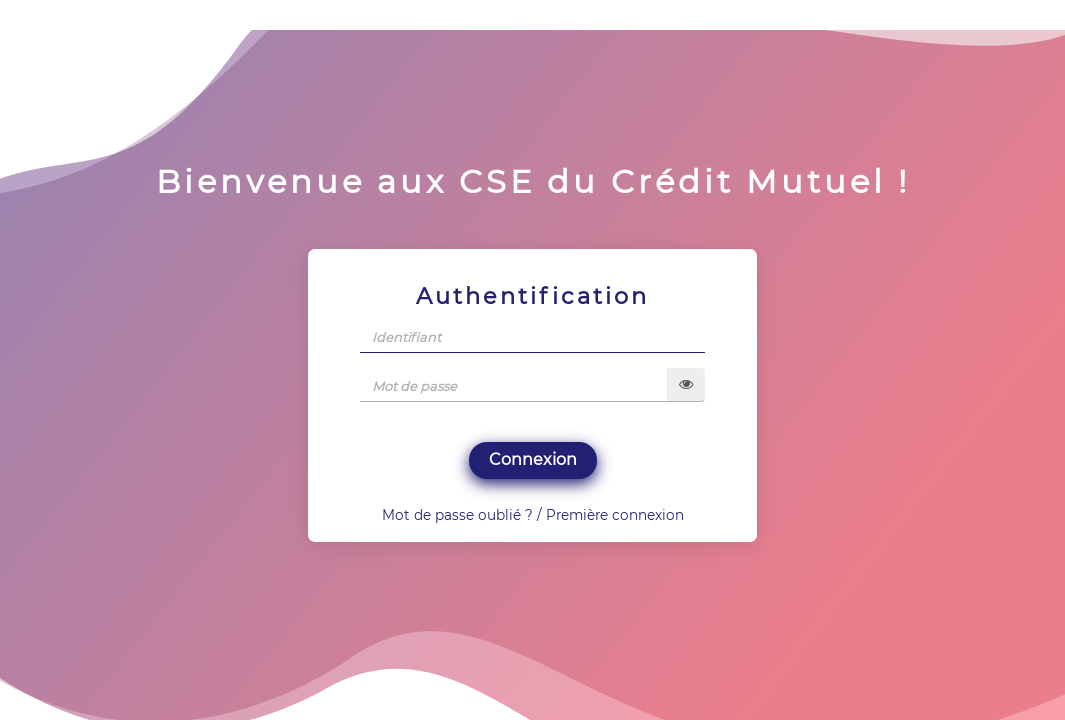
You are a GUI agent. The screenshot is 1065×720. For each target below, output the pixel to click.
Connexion (533, 459)
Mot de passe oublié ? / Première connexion (533, 515)
